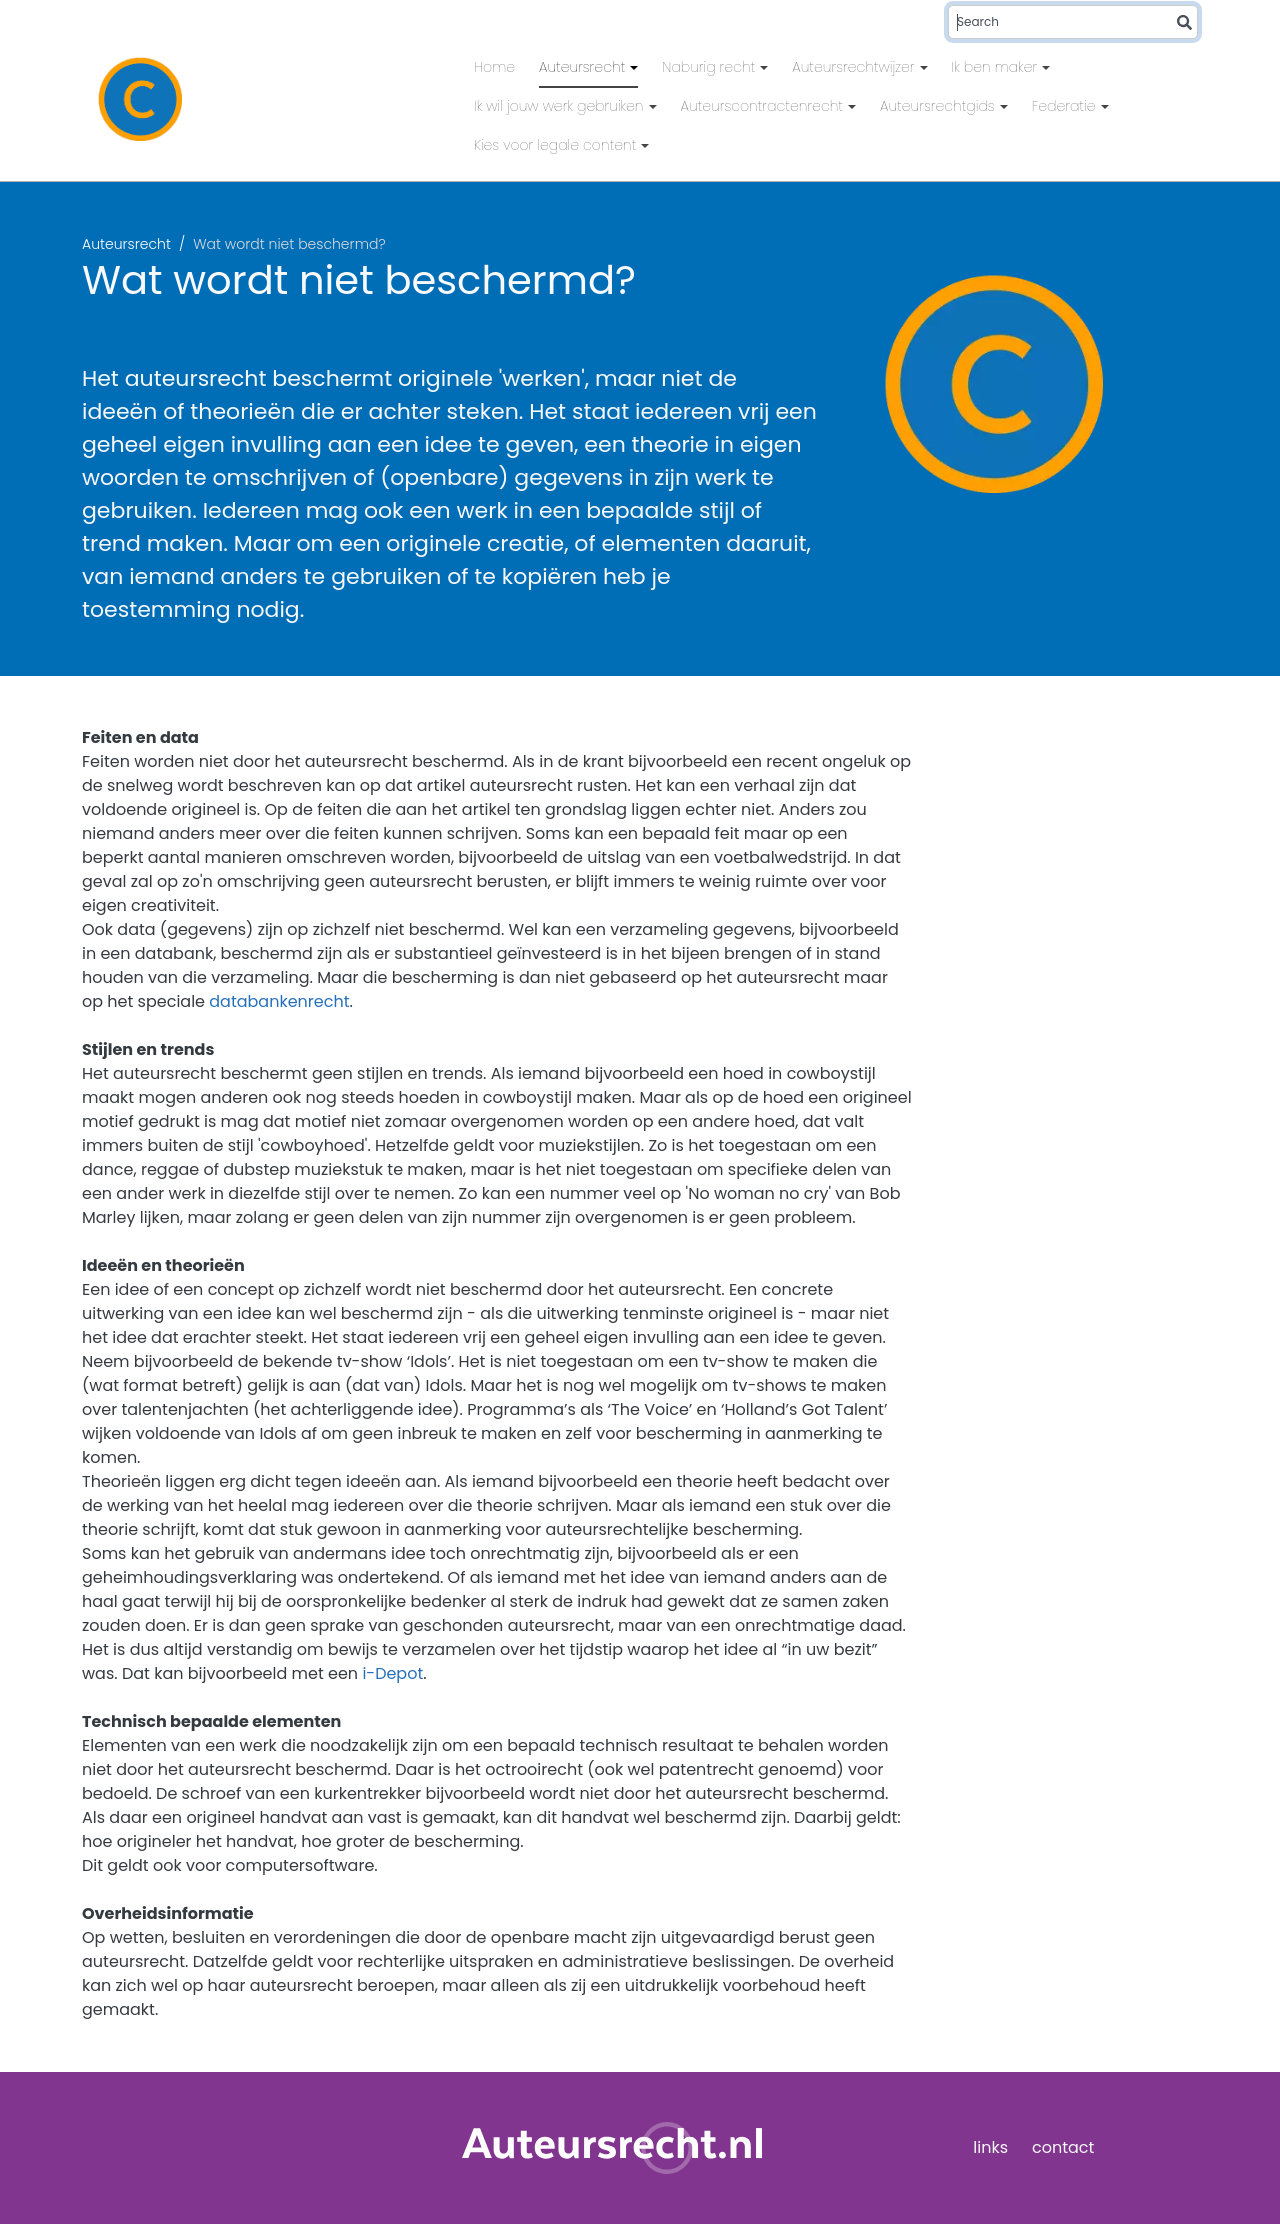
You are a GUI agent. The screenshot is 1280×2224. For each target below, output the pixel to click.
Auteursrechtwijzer (855, 67)
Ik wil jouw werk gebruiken (561, 106)
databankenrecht (279, 1001)
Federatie (1066, 106)
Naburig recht (710, 67)
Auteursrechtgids (939, 106)
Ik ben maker (997, 67)
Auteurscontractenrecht (764, 106)
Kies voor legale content (557, 145)
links (990, 2147)
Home (494, 67)
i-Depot (392, 1673)
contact (1063, 2147)
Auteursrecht (584, 67)
